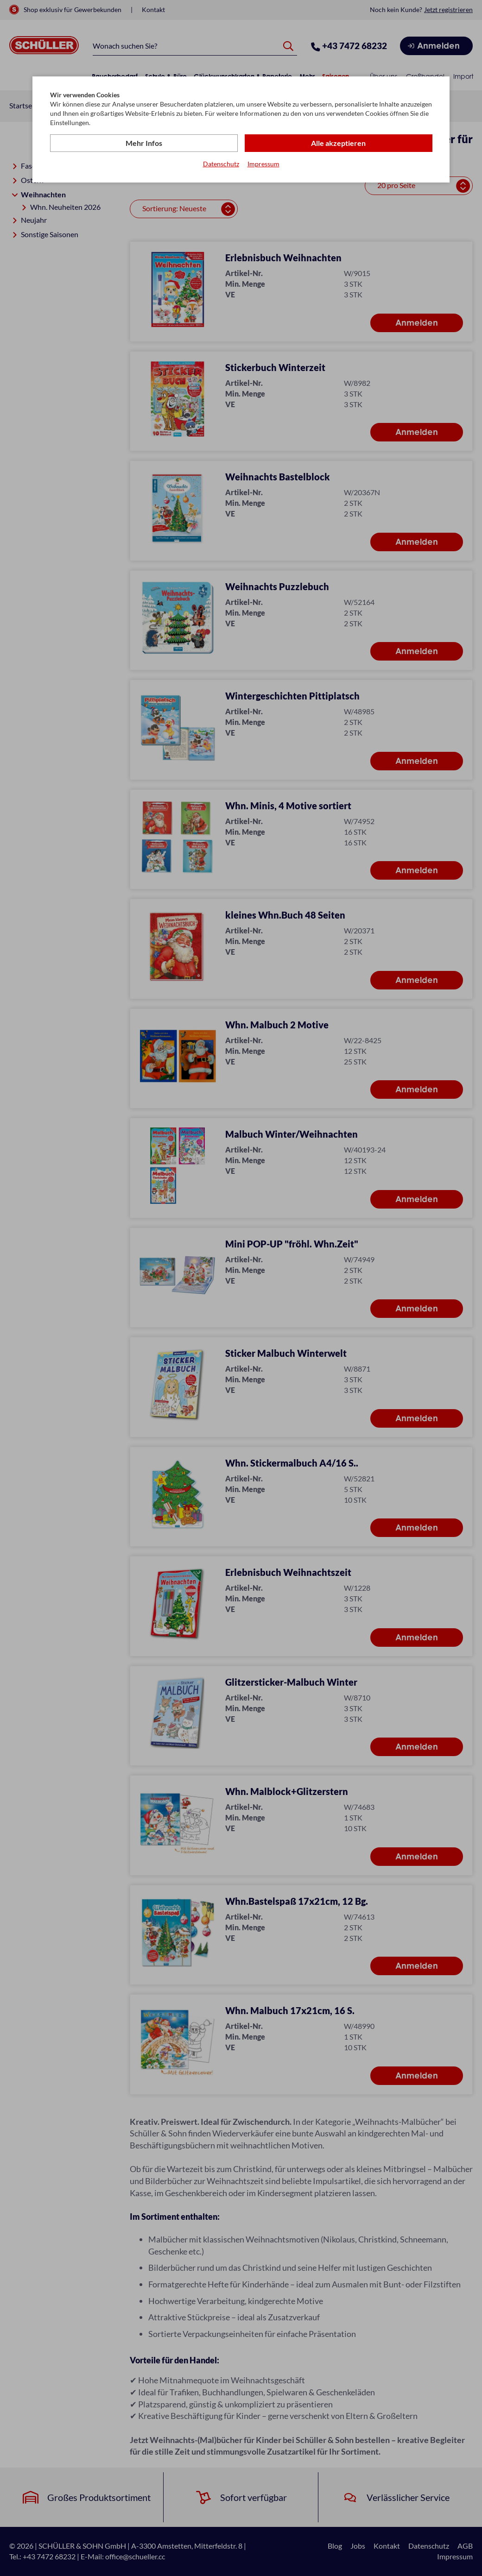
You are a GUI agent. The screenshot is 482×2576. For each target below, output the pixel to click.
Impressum (263, 164)
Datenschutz (221, 164)
